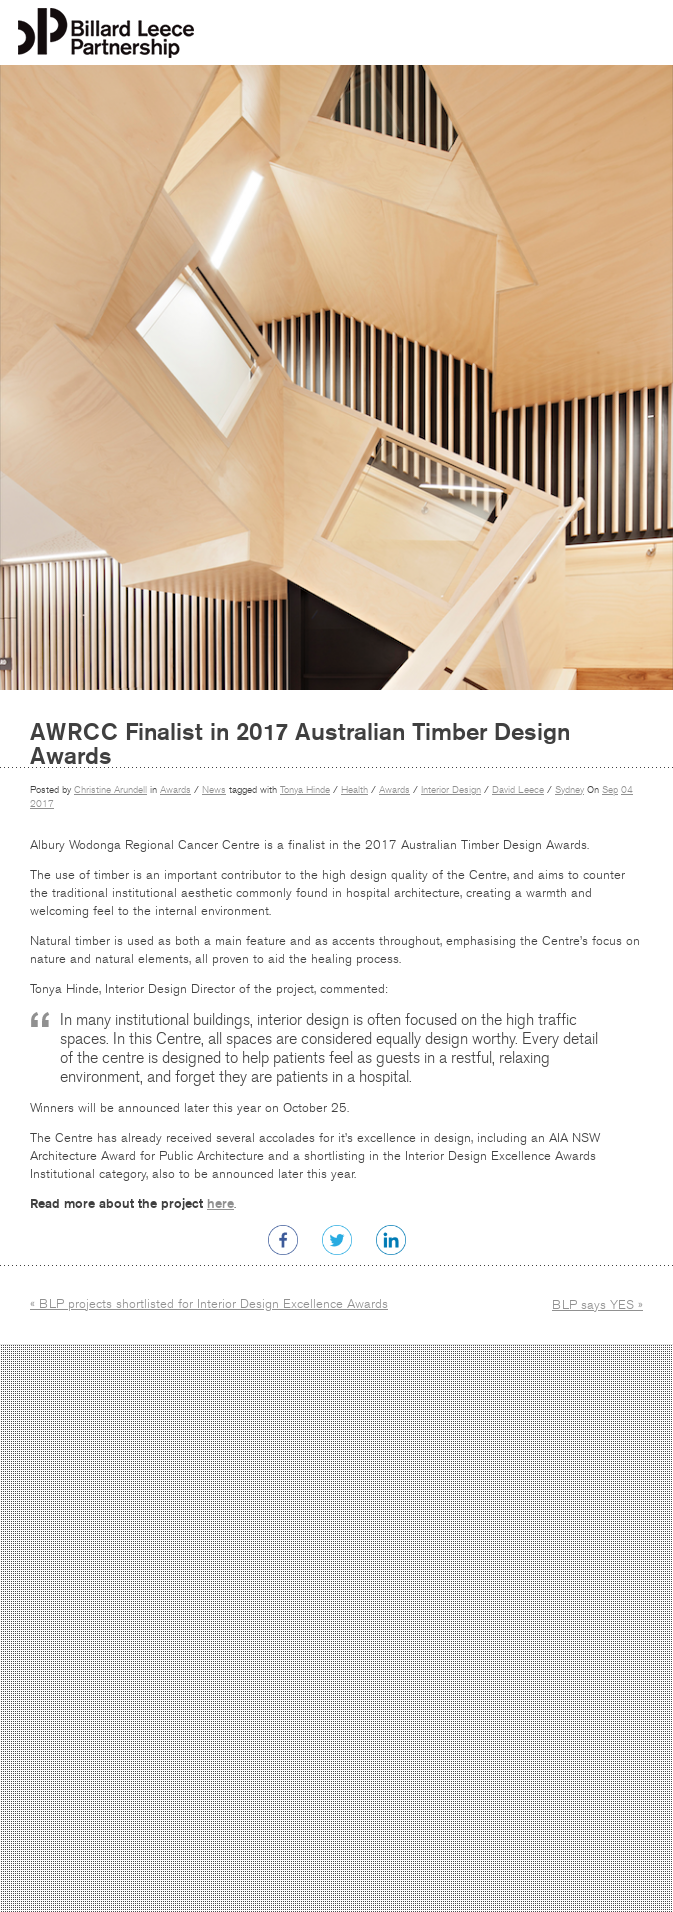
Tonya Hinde (305, 790)
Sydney (569, 790)
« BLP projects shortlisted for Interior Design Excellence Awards (209, 1304)
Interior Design (451, 790)
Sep (610, 790)
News (214, 790)
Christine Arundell (110, 790)
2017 (42, 804)
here (220, 1203)
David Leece (518, 790)
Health (354, 790)
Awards (175, 790)
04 (627, 790)
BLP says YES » (597, 1305)
